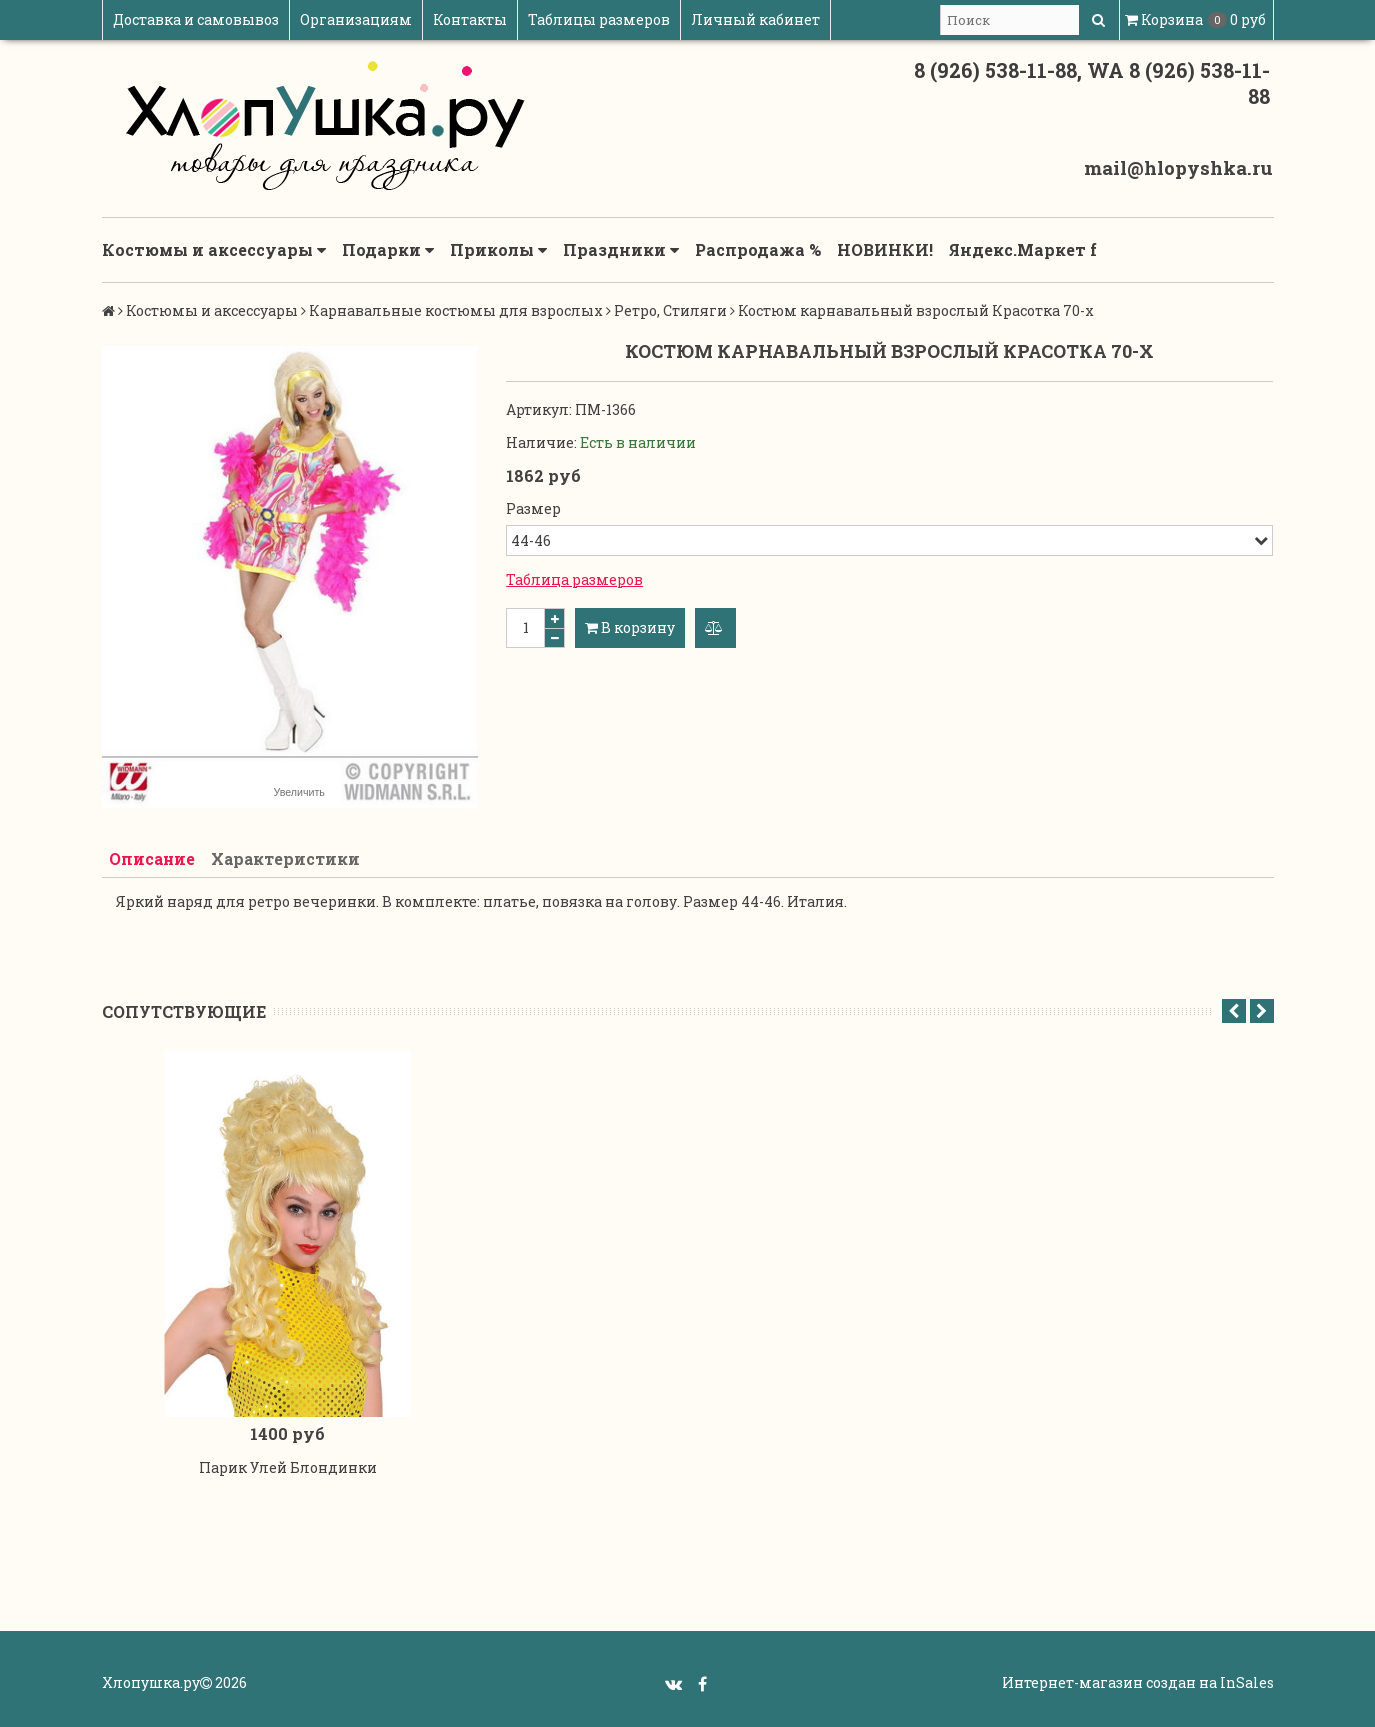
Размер (533, 508)
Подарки (388, 250)
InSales (1247, 1687)
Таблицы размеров (599, 19)
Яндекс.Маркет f (1023, 249)
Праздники (621, 250)
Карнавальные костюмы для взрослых (456, 310)
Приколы (498, 250)
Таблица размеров (574, 579)
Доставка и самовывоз (196, 19)
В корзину (630, 627)
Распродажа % (758, 249)
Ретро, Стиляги (670, 310)
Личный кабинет (755, 19)
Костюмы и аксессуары (214, 250)
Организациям (356, 19)
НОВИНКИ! (885, 249)
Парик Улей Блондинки (288, 1472)
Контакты (470, 19)
